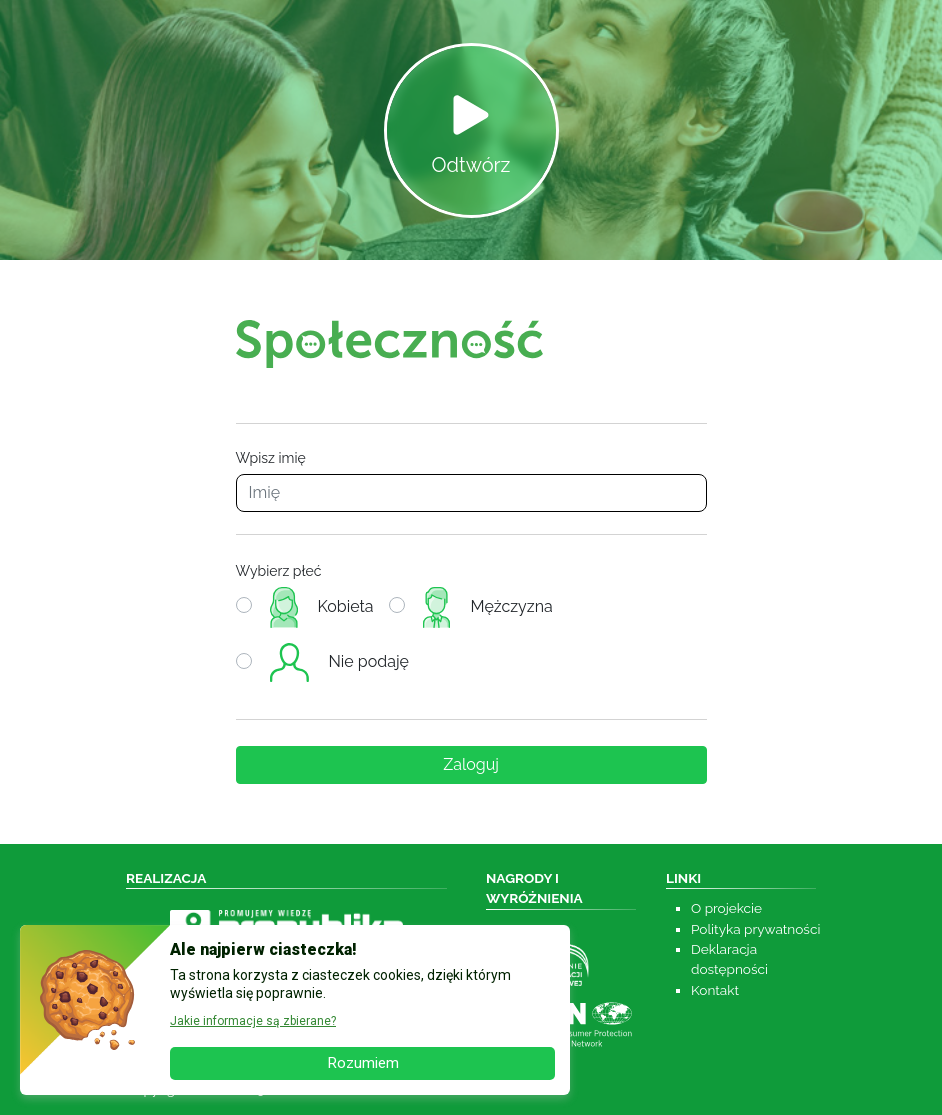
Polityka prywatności (755, 929)
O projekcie (726, 908)
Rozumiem (363, 1063)
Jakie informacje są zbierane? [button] (253, 1021)
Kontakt (715, 990)
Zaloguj (471, 764)
